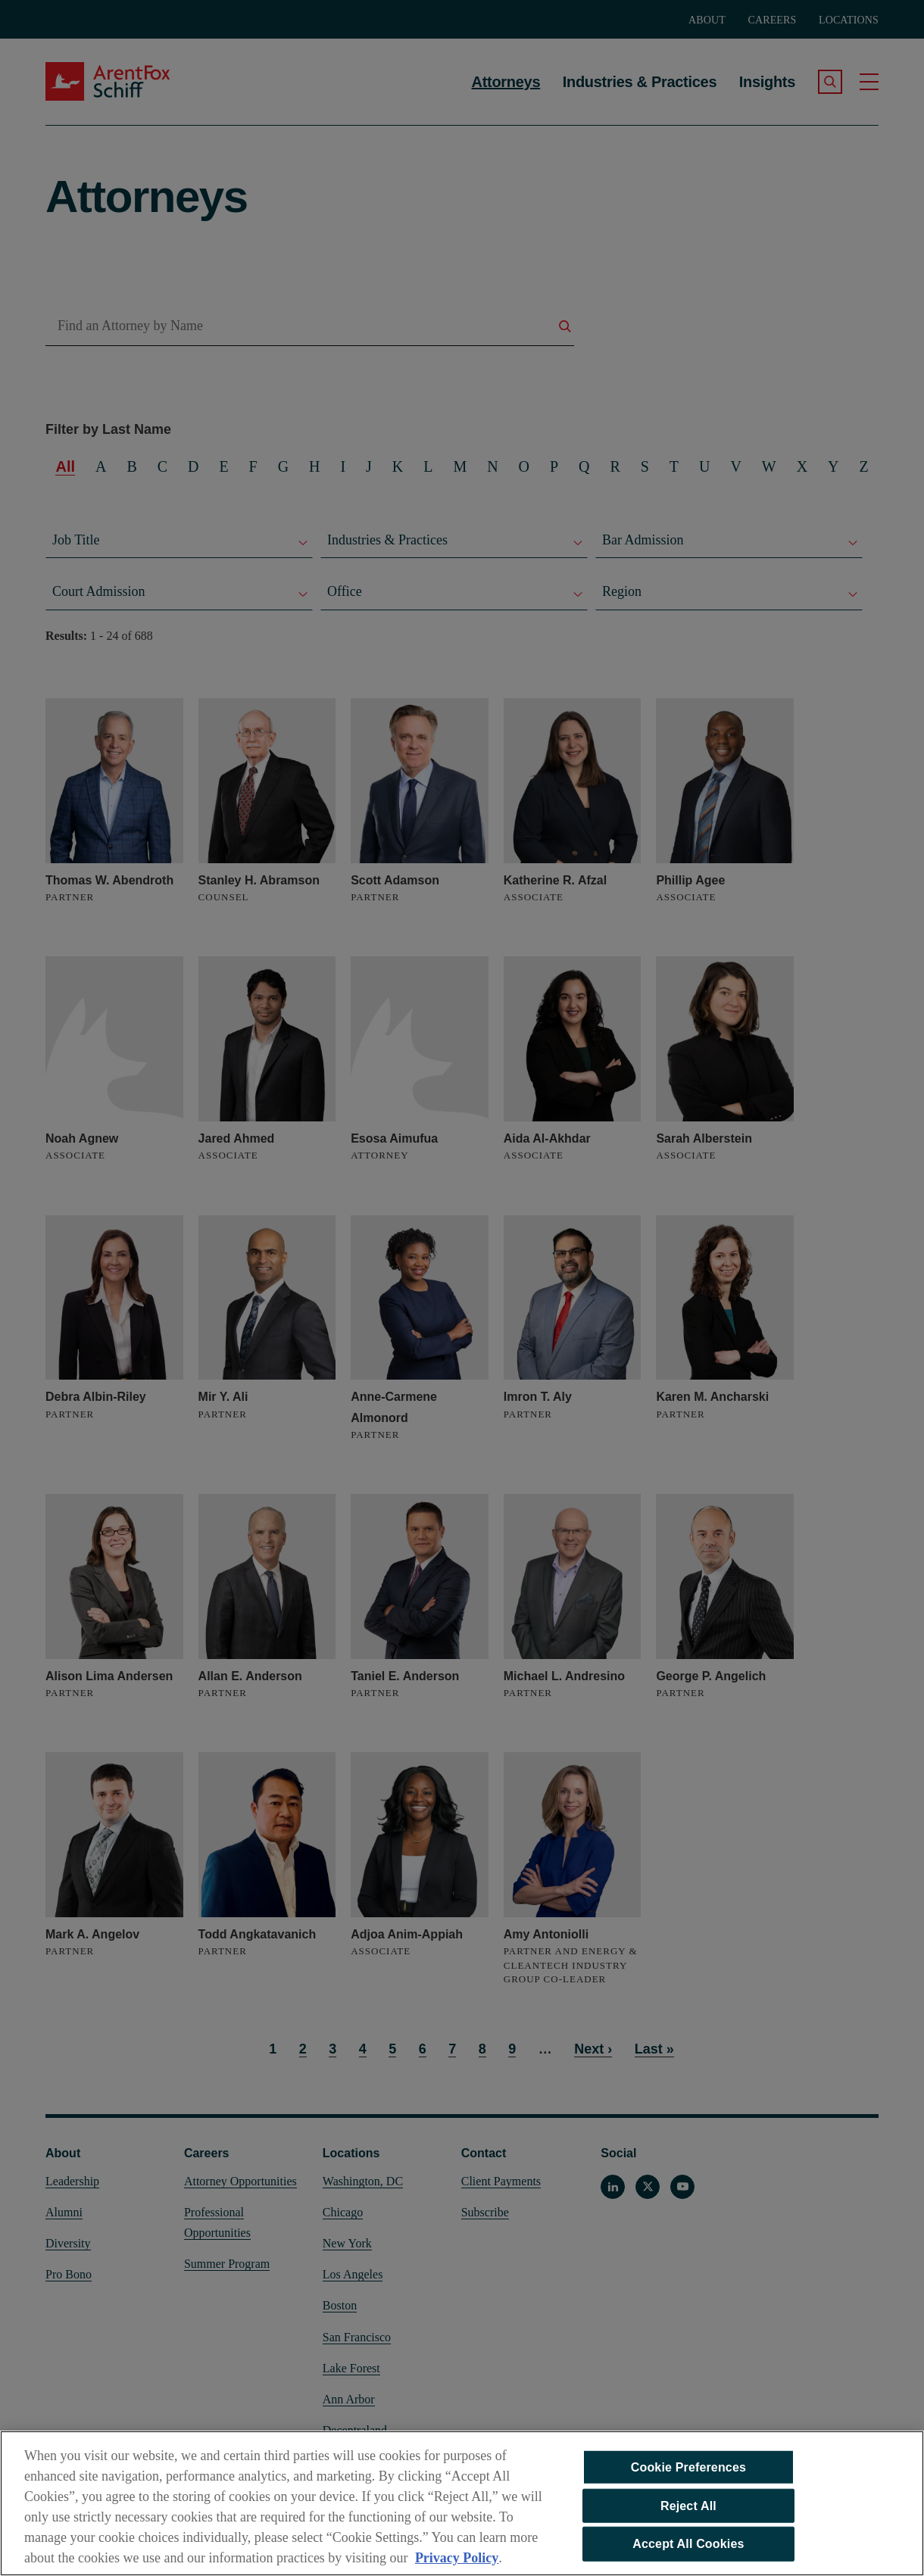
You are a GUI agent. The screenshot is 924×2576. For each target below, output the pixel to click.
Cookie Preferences (688, 2473)
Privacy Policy (456, 2563)
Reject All (688, 2512)
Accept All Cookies (688, 2549)
